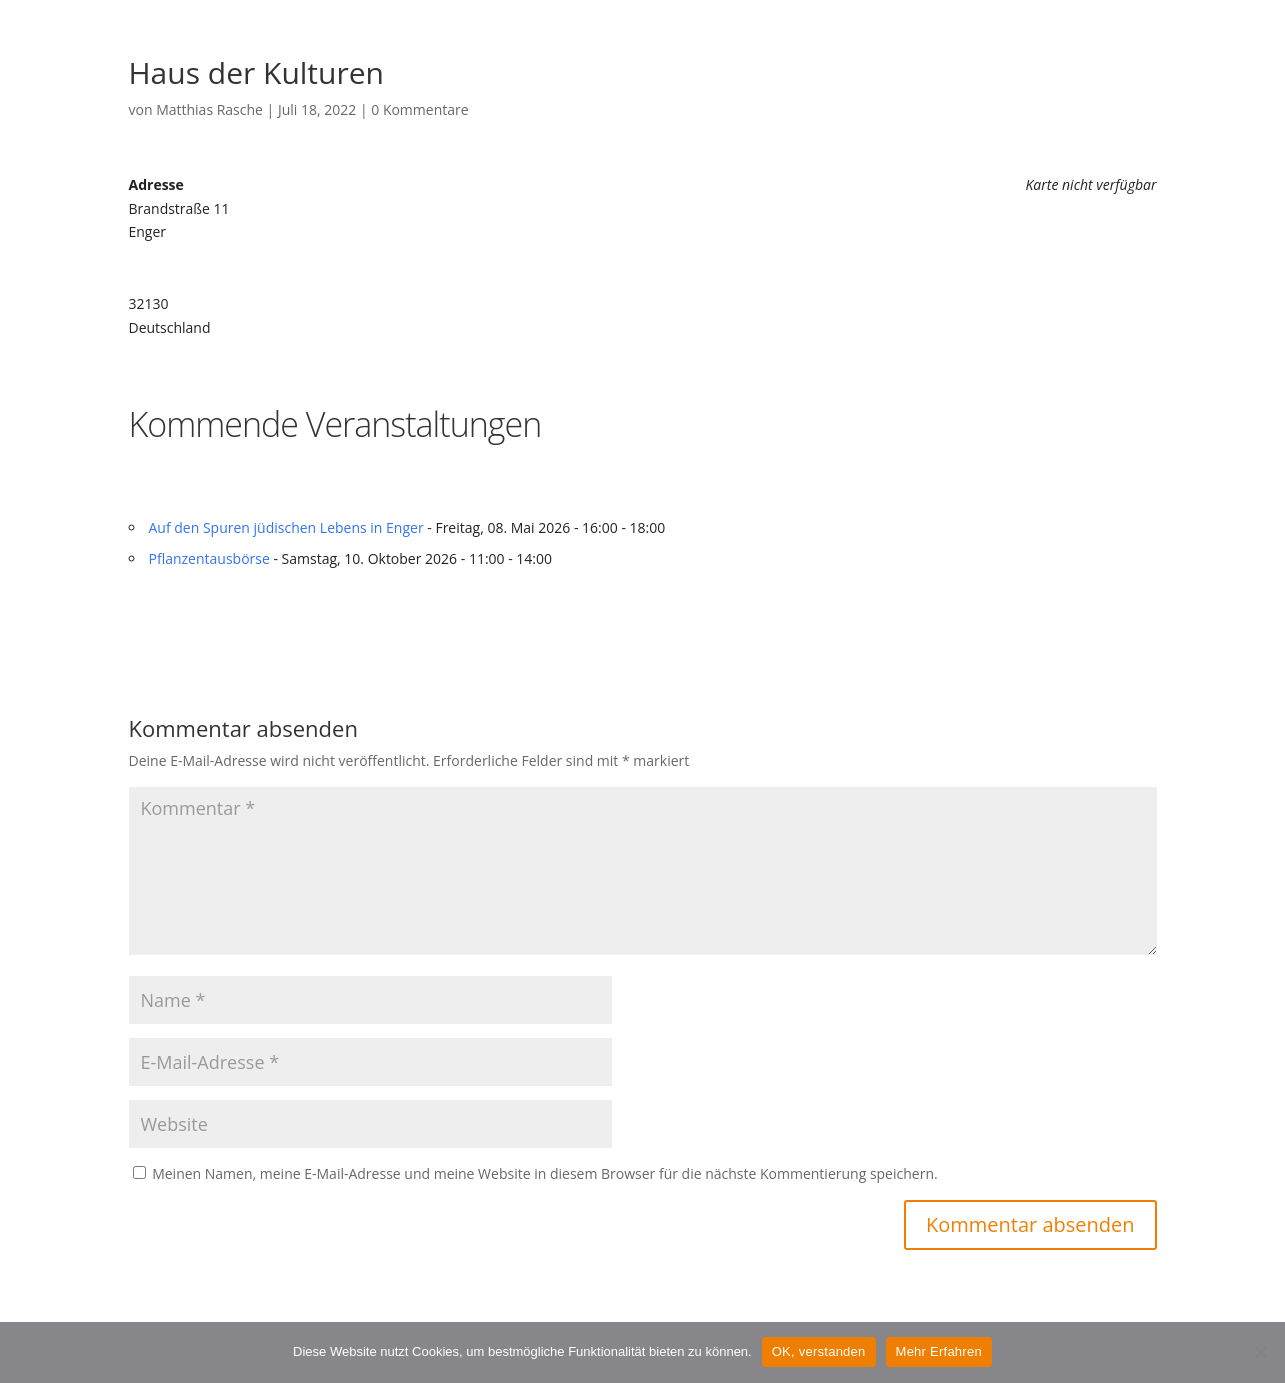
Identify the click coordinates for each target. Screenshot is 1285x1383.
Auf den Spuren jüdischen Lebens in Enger (286, 527)
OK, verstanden (819, 1351)
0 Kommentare (419, 109)
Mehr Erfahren (939, 1351)
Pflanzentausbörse (209, 558)
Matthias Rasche (209, 109)
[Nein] (1260, 1352)
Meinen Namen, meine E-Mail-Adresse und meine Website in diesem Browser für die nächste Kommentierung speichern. (545, 1173)
